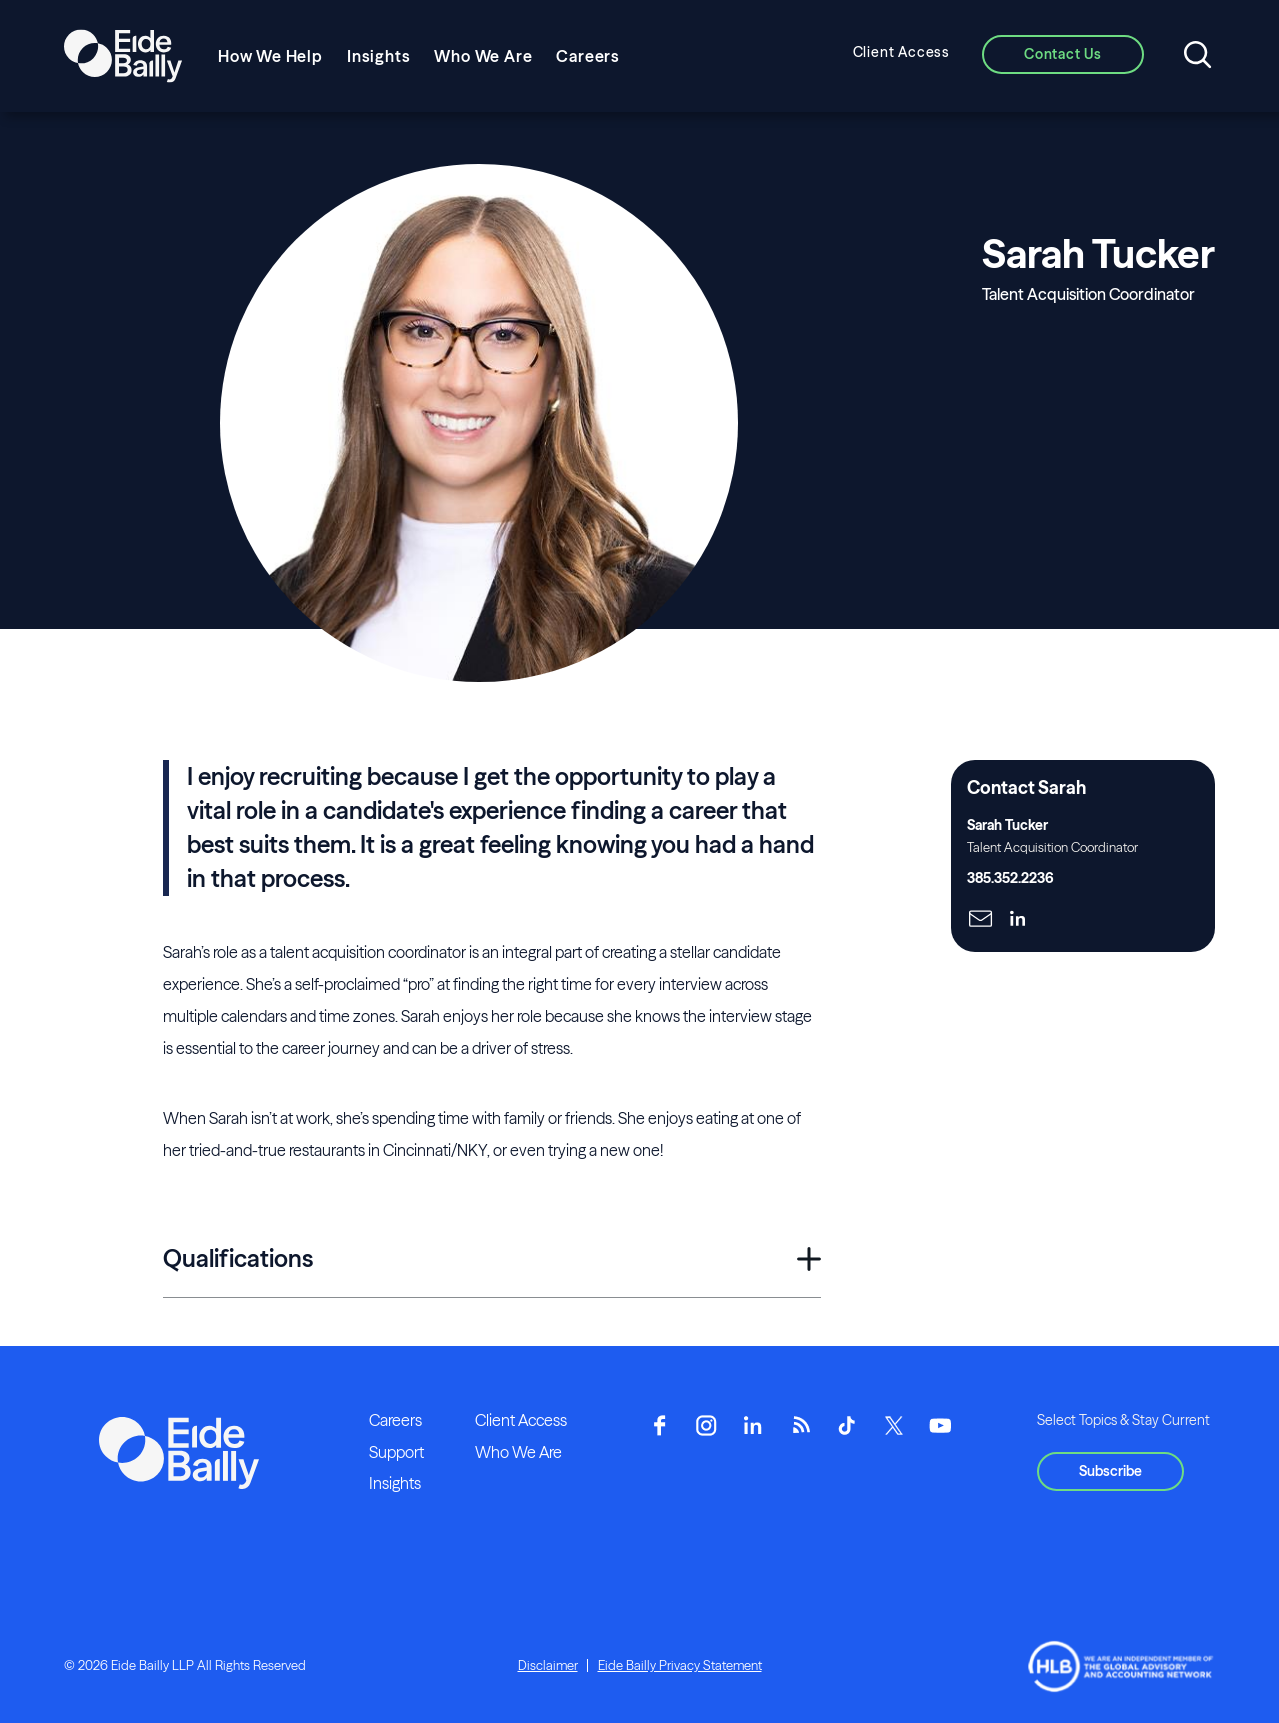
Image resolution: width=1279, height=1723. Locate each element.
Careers (588, 56)
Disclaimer (548, 1665)
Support (396, 1452)
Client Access (901, 52)
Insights (378, 56)
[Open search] (1197, 56)
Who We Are (483, 56)
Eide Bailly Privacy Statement (680, 1665)
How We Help (270, 56)
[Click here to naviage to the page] (980, 920)
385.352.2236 (1010, 878)
